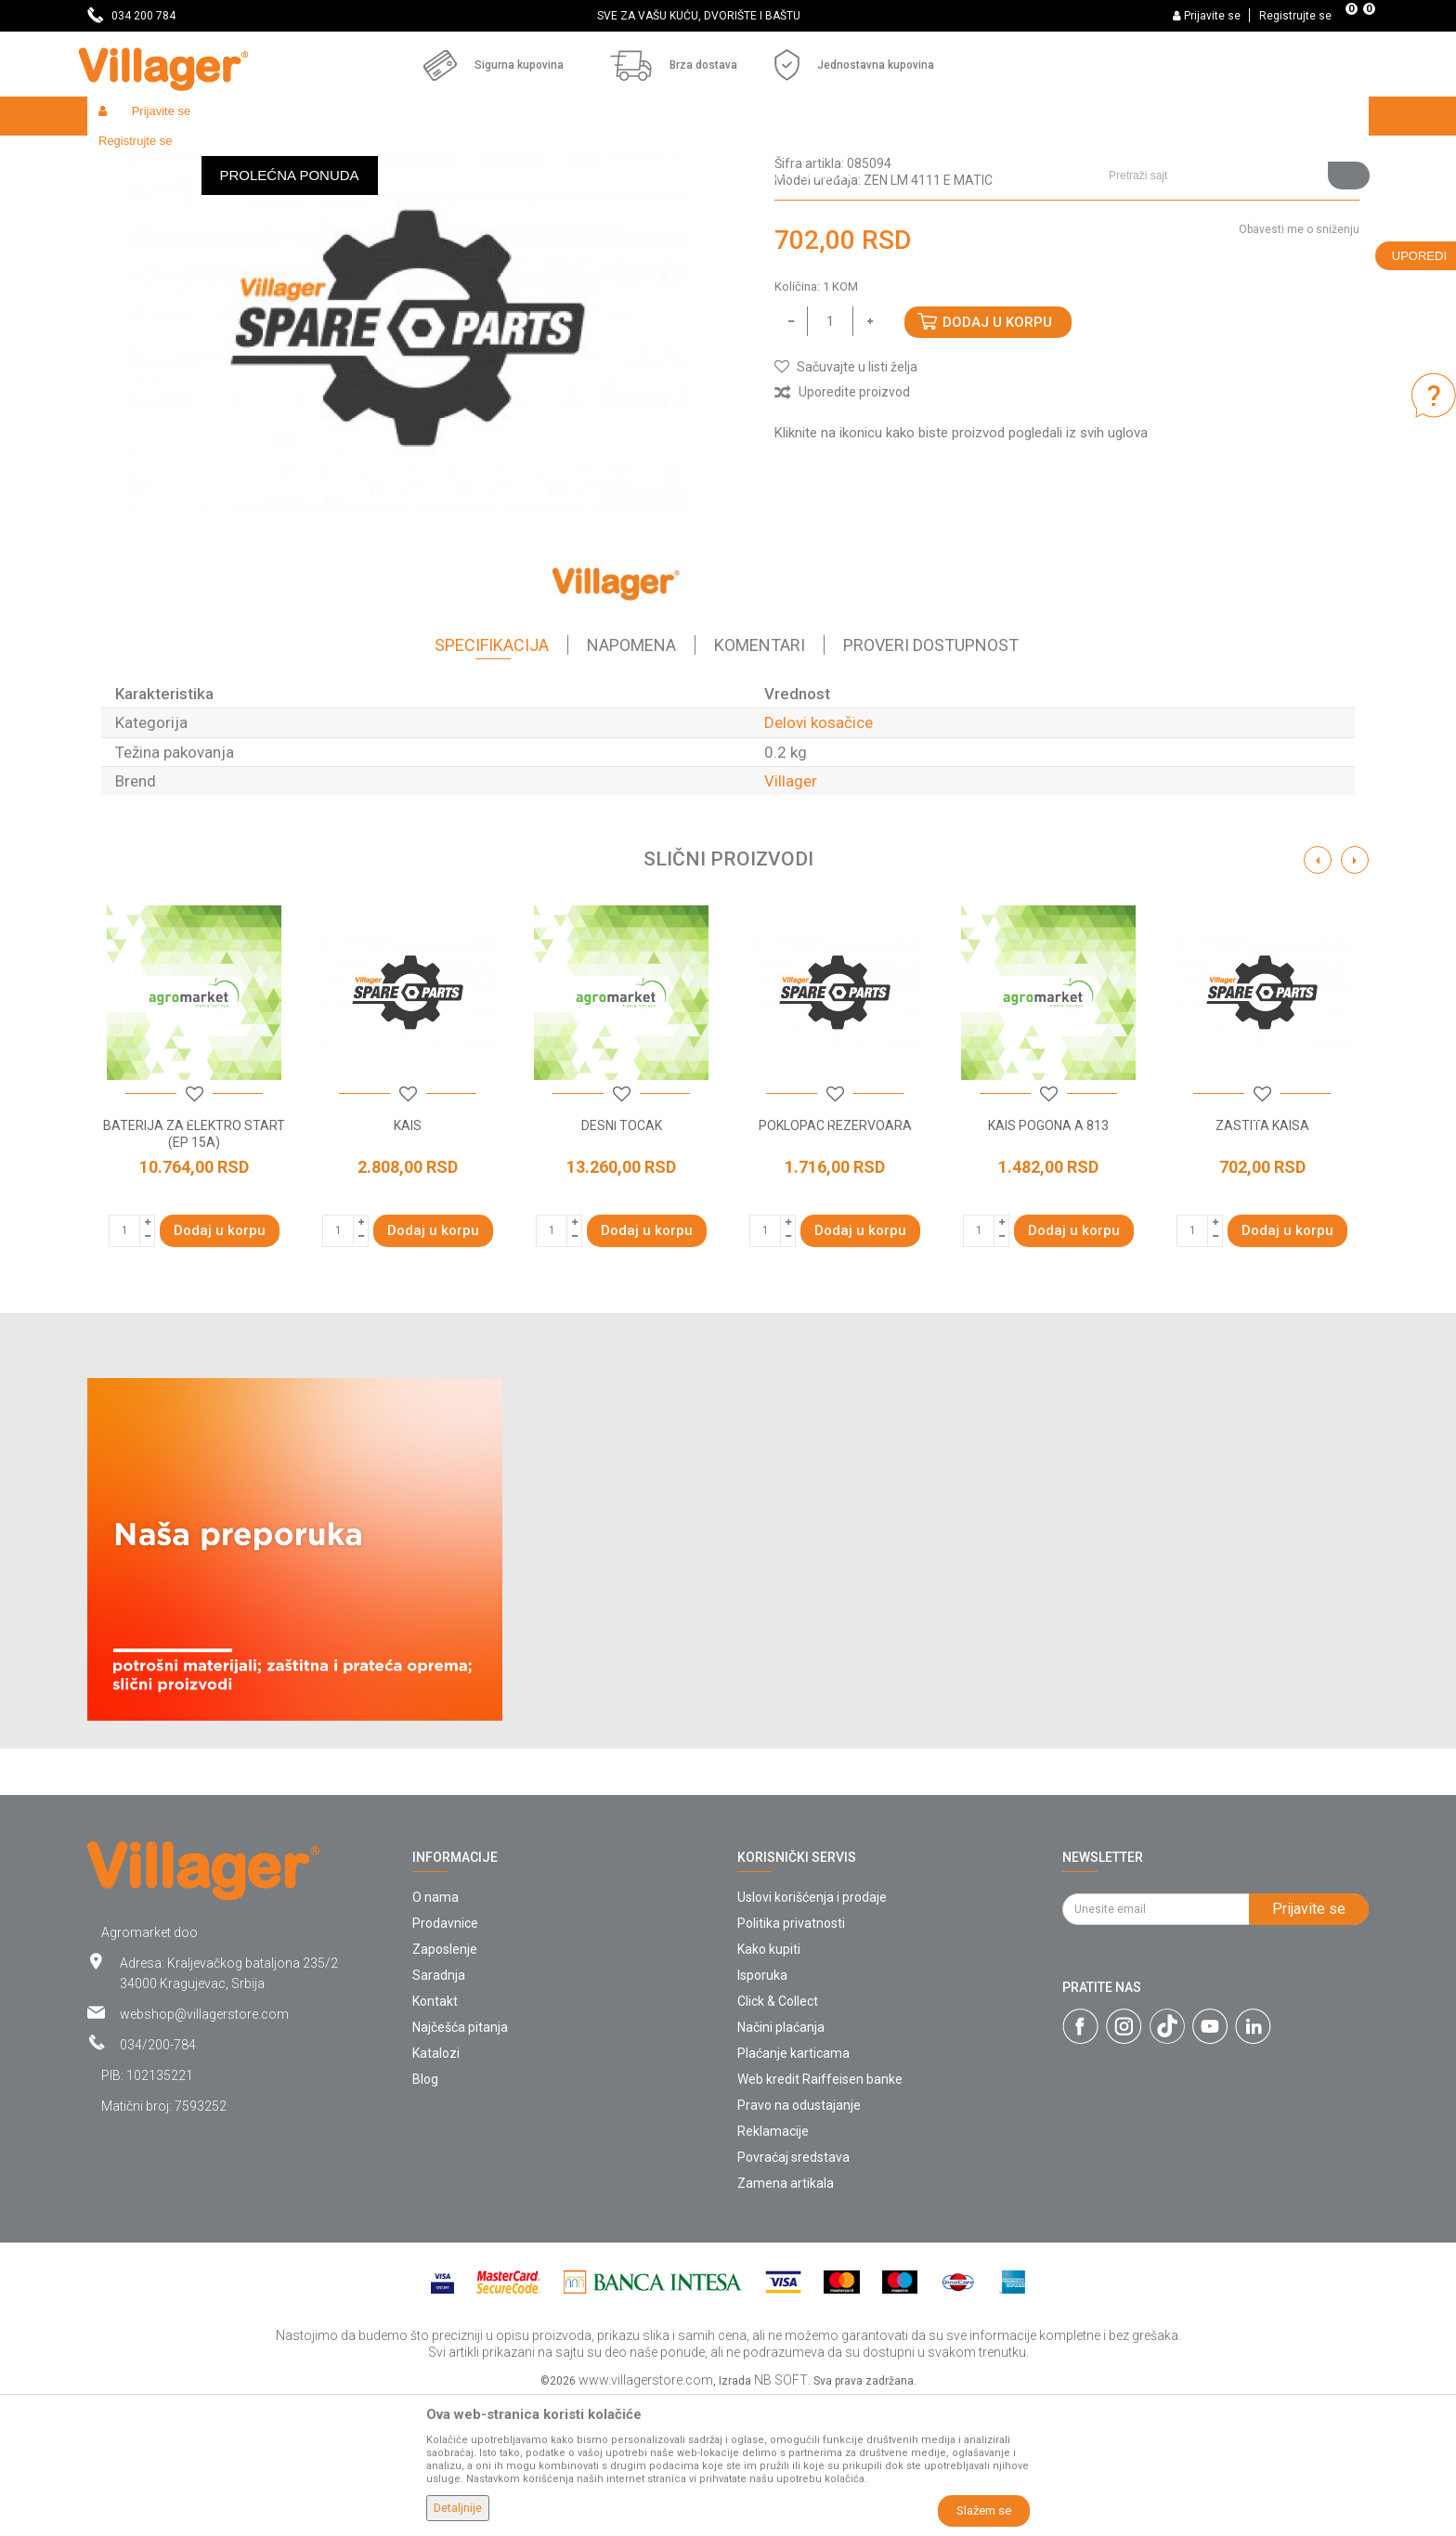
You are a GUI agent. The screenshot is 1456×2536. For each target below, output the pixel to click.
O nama (435, 2032)
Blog (425, 2214)
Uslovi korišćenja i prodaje (812, 2032)
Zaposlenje (444, 2084)
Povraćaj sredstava (793, 2292)
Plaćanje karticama (793, 2188)
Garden (256, 156)
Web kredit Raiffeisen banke (820, 2214)
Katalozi (436, 2188)
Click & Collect (777, 2136)
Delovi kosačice (604, 156)
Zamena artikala (785, 2318)
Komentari (759, 780)
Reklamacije (773, 2266)
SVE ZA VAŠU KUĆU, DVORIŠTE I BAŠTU (726, 15)
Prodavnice (445, 2058)
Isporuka (762, 2110)
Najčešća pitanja (460, 2162)
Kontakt (435, 2136)
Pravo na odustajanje (799, 2240)
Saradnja (438, 2110)
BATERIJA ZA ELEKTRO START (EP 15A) (194, 1269)
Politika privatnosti (791, 2058)
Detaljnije (458, 2508)
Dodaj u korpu (997, 457)
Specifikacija (492, 780)
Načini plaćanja (781, 2162)
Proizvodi (198, 156)
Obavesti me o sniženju (1299, 364)
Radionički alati (330, 156)
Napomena (631, 780)
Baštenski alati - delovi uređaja (466, 156)
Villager (790, 916)
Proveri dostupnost (931, 780)
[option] (728, 16)
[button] (1232, 116)
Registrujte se (1295, 15)
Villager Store (123, 156)
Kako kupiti (768, 2084)
